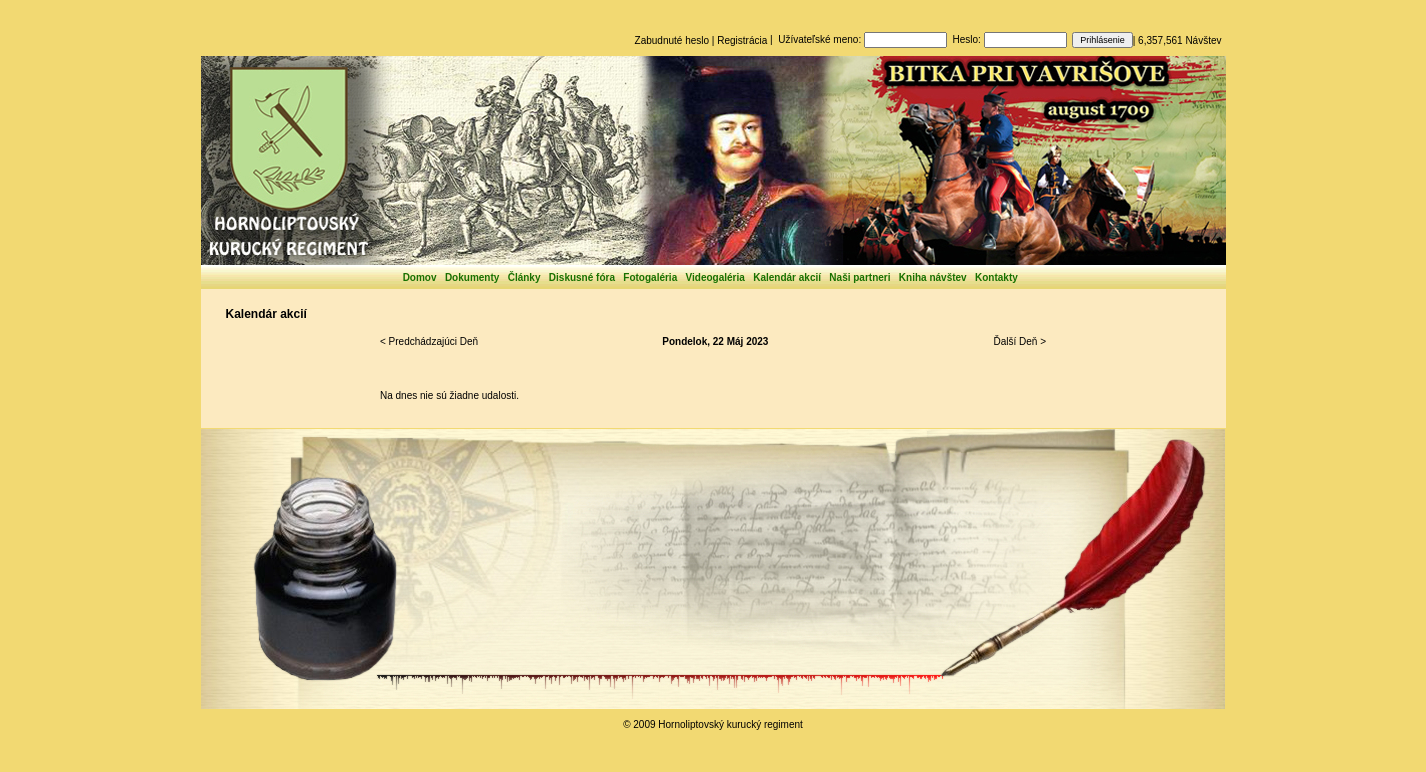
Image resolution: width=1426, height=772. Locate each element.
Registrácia (742, 40)
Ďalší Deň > (1019, 341)
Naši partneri (859, 277)
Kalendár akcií (787, 277)
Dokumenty (472, 277)
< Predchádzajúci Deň (429, 341)
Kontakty (996, 277)
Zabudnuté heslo (672, 40)
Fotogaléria (650, 277)
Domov (420, 277)
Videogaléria (715, 277)
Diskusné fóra (582, 277)
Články (524, 277)
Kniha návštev (933, 277)
